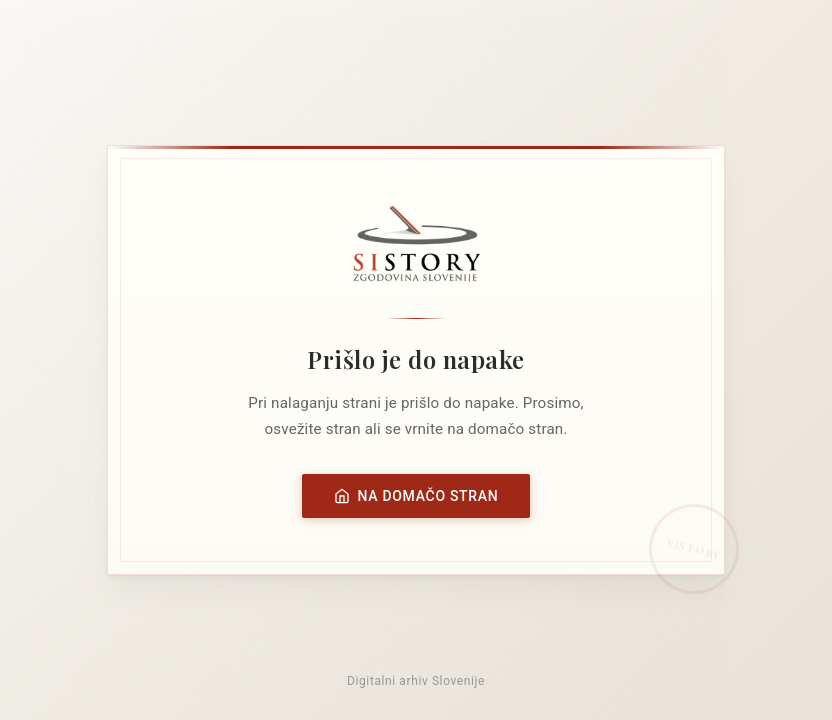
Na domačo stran (416, 496)
